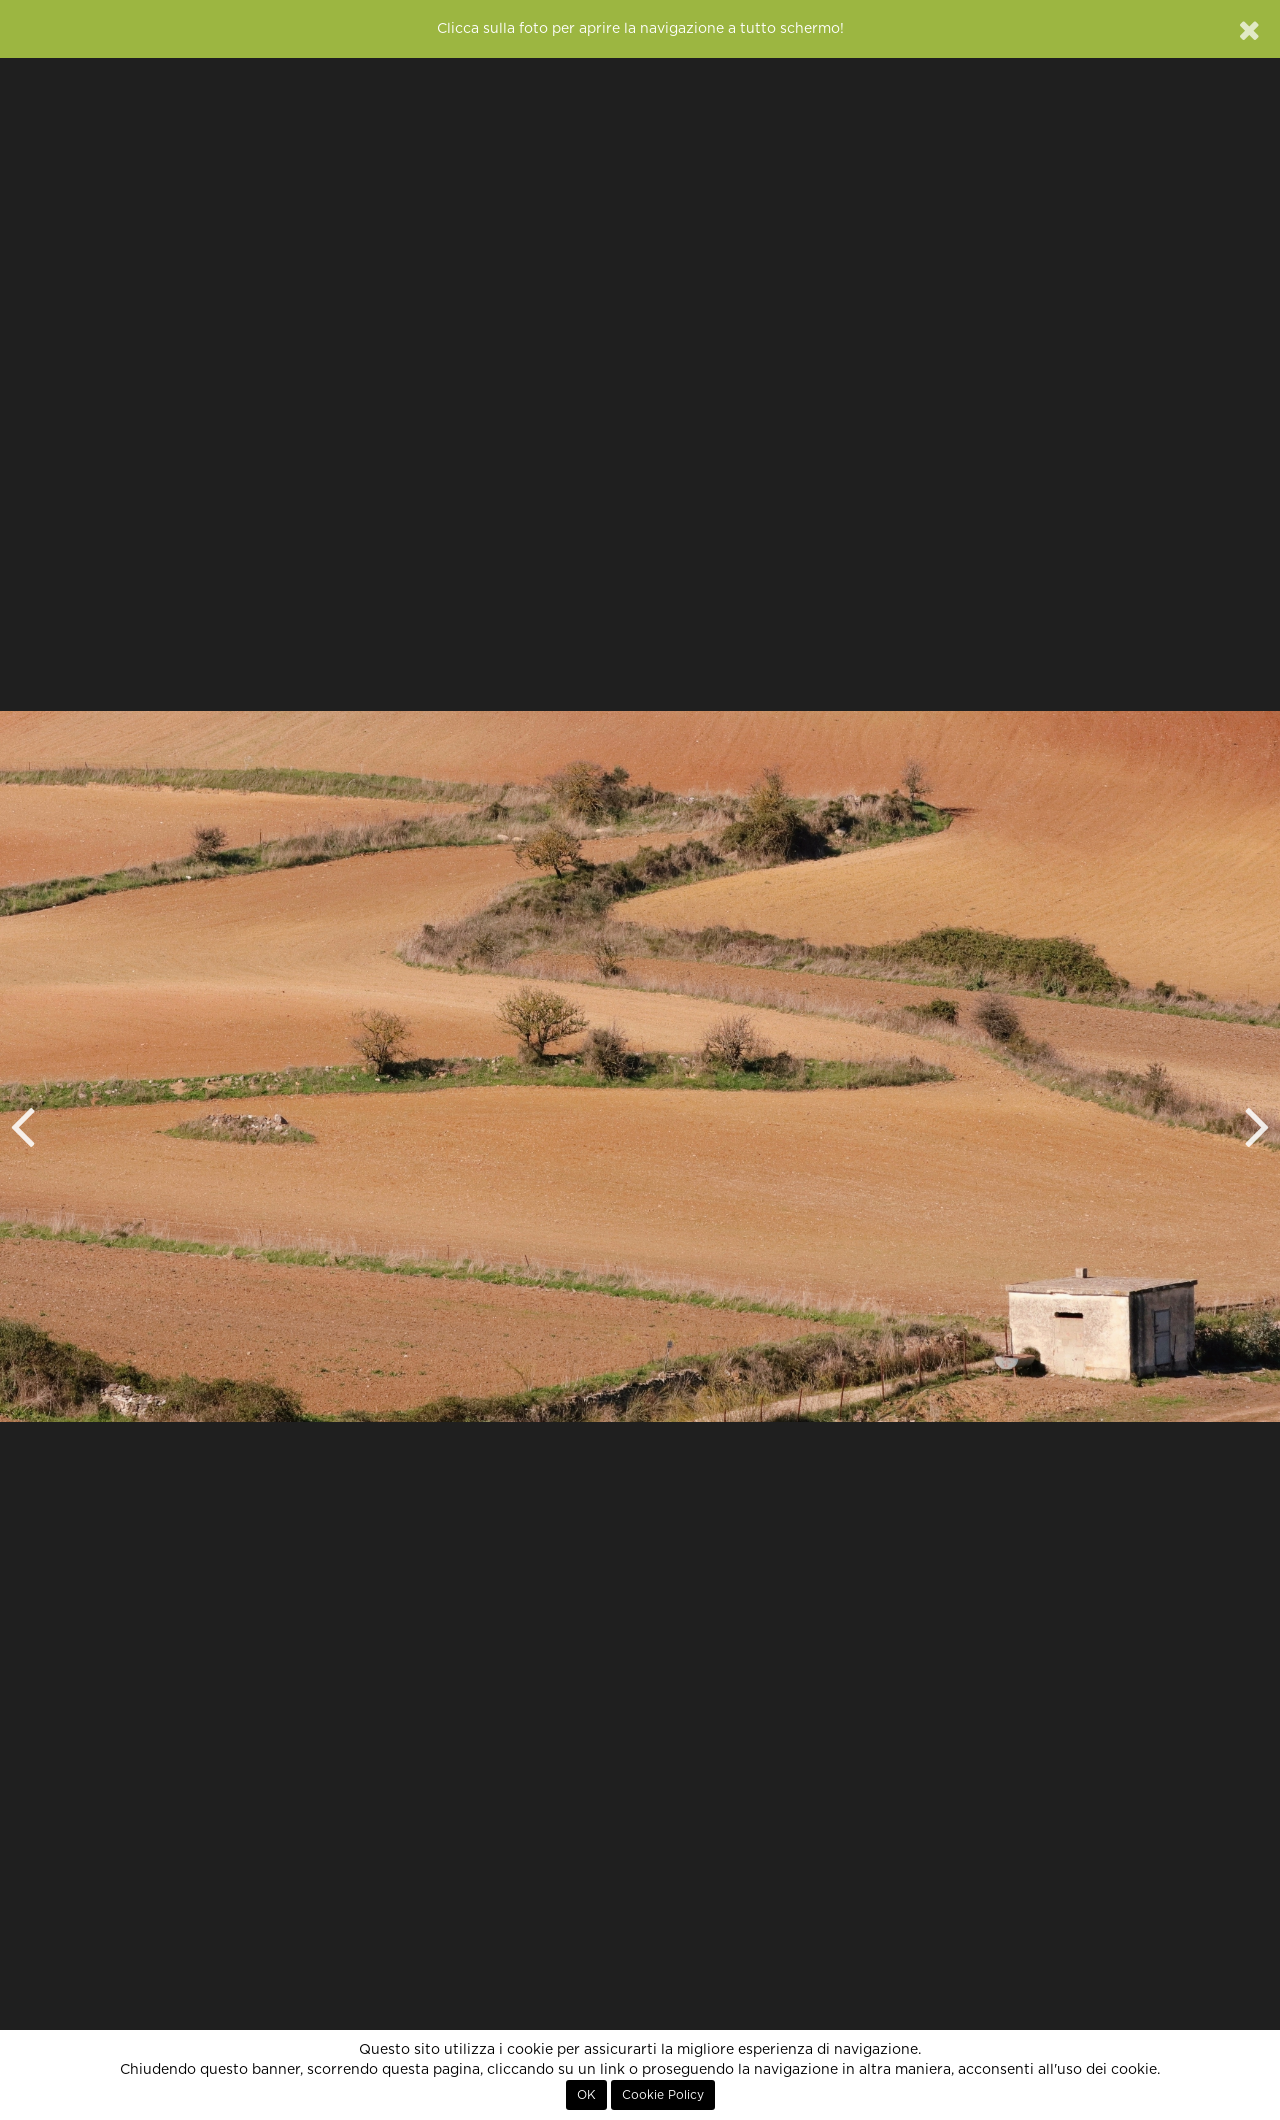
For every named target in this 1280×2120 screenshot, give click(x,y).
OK (586, 2095)
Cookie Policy (663, 2095)
